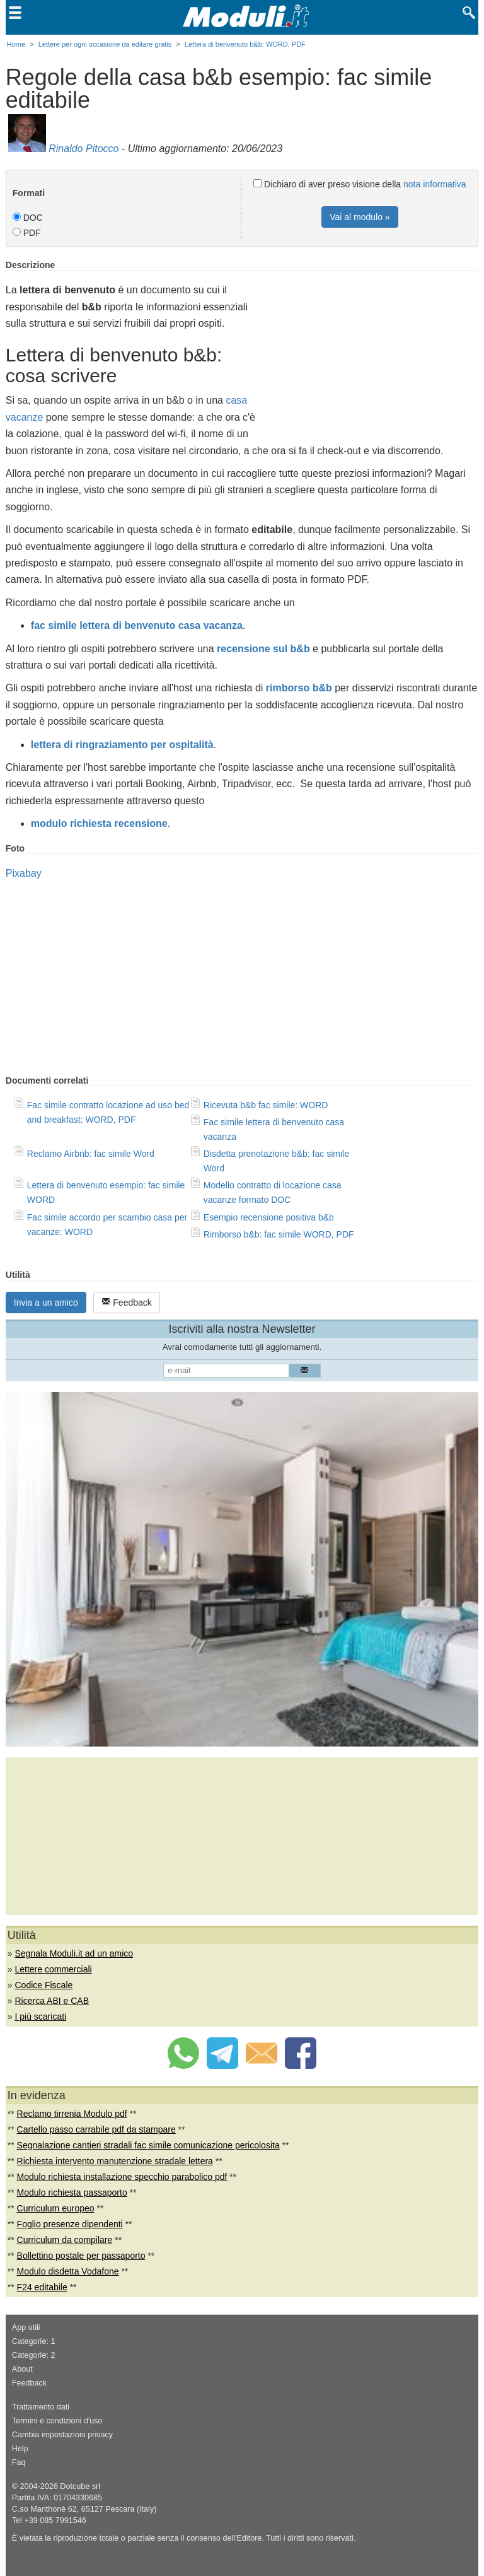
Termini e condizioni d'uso (57, 2420)
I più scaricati (40, 2016)
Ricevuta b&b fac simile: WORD (266, 1105)
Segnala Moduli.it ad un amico (73, 1953)
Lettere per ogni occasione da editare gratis (105, 44)
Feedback (126, 1302)
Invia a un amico (46, 1302)
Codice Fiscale (43, 1985)
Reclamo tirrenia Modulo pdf (72, 2114)
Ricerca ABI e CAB (51, 2001)
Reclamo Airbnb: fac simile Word (90, 1154)
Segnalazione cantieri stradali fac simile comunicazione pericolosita (148, 2145)
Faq (19, 2462)
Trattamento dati (40, 2407)
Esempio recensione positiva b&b (269, 1217)
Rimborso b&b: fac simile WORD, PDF (279, 1234)
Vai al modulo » (359, 217)
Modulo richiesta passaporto (72, 2192)
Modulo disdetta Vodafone (68, 2271)
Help (20, 2448)
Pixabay (24, 873)
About (22, 2369)
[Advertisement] (372, 348)
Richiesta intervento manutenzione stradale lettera (115, 2161)
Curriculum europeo (56, 2208)
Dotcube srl (80, 2486)
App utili (26, 2327)
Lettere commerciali (52, 1969)
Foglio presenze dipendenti (70, 2224)
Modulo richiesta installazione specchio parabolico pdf (122, 2177)
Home (16, 44)
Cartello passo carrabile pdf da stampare (96, 2129)
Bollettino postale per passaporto (81, 2256)
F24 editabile (42, 2287)
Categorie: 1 (33, 2341)
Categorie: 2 (33, 2355)
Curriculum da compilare (65, 2240)
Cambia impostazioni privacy (62, 2434)
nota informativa (434, 184)
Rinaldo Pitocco (83, 148)
